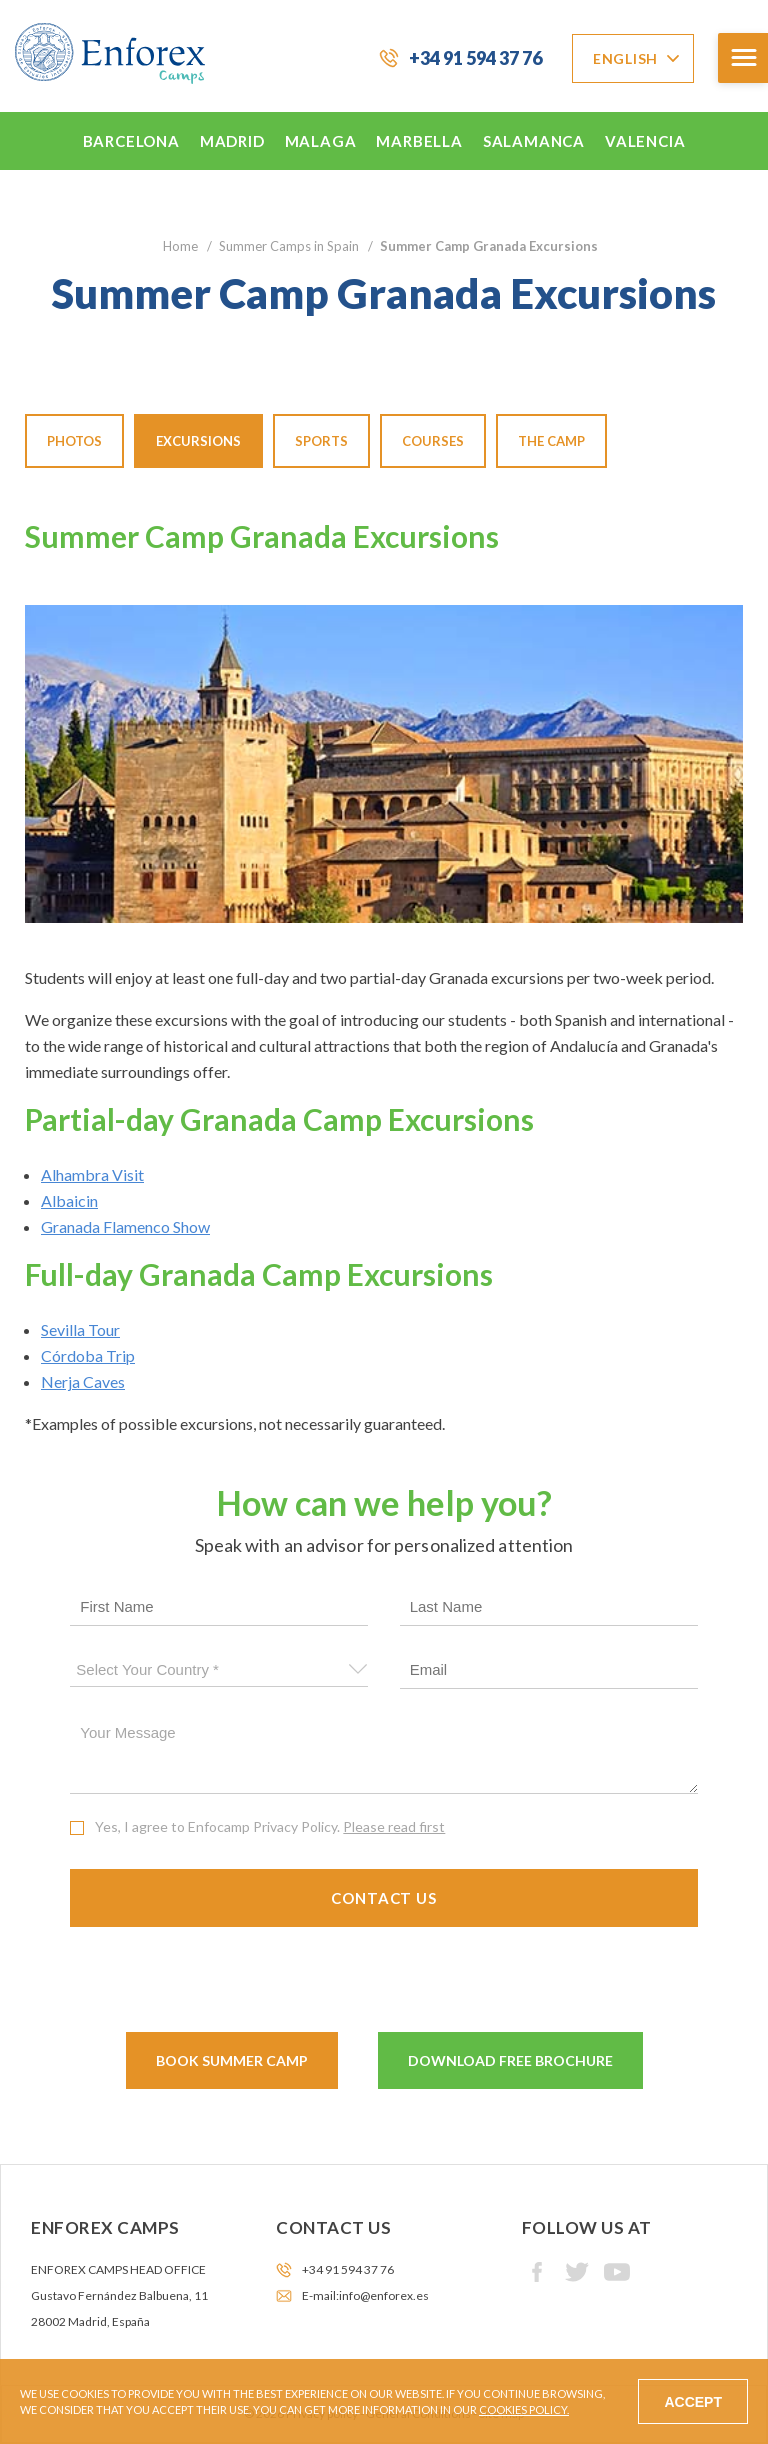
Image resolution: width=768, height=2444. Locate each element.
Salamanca (534, 141)
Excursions (198, 441)
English (625, 58)
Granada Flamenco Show (125, 1226)
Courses (433, 441)
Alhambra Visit (92, 1174)
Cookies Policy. (524, 2409)
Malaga (321, 141)
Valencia (645, 141)
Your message (383, 1754)
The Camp (551, 441)
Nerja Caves (83, 1381)
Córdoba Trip (88, 1355)
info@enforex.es (384, 2295)
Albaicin (69, 1200)
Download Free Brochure (510, 2060)
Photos (74, 441)
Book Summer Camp (232, 2060)
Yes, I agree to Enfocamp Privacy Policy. (270, 1826)
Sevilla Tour (80, 1329)
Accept (693, 2402)
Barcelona (131, 141)
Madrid (232, 141)
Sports (321, 441)
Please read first (394, 1826)
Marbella (419, 141)
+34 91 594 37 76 (475, 58)
